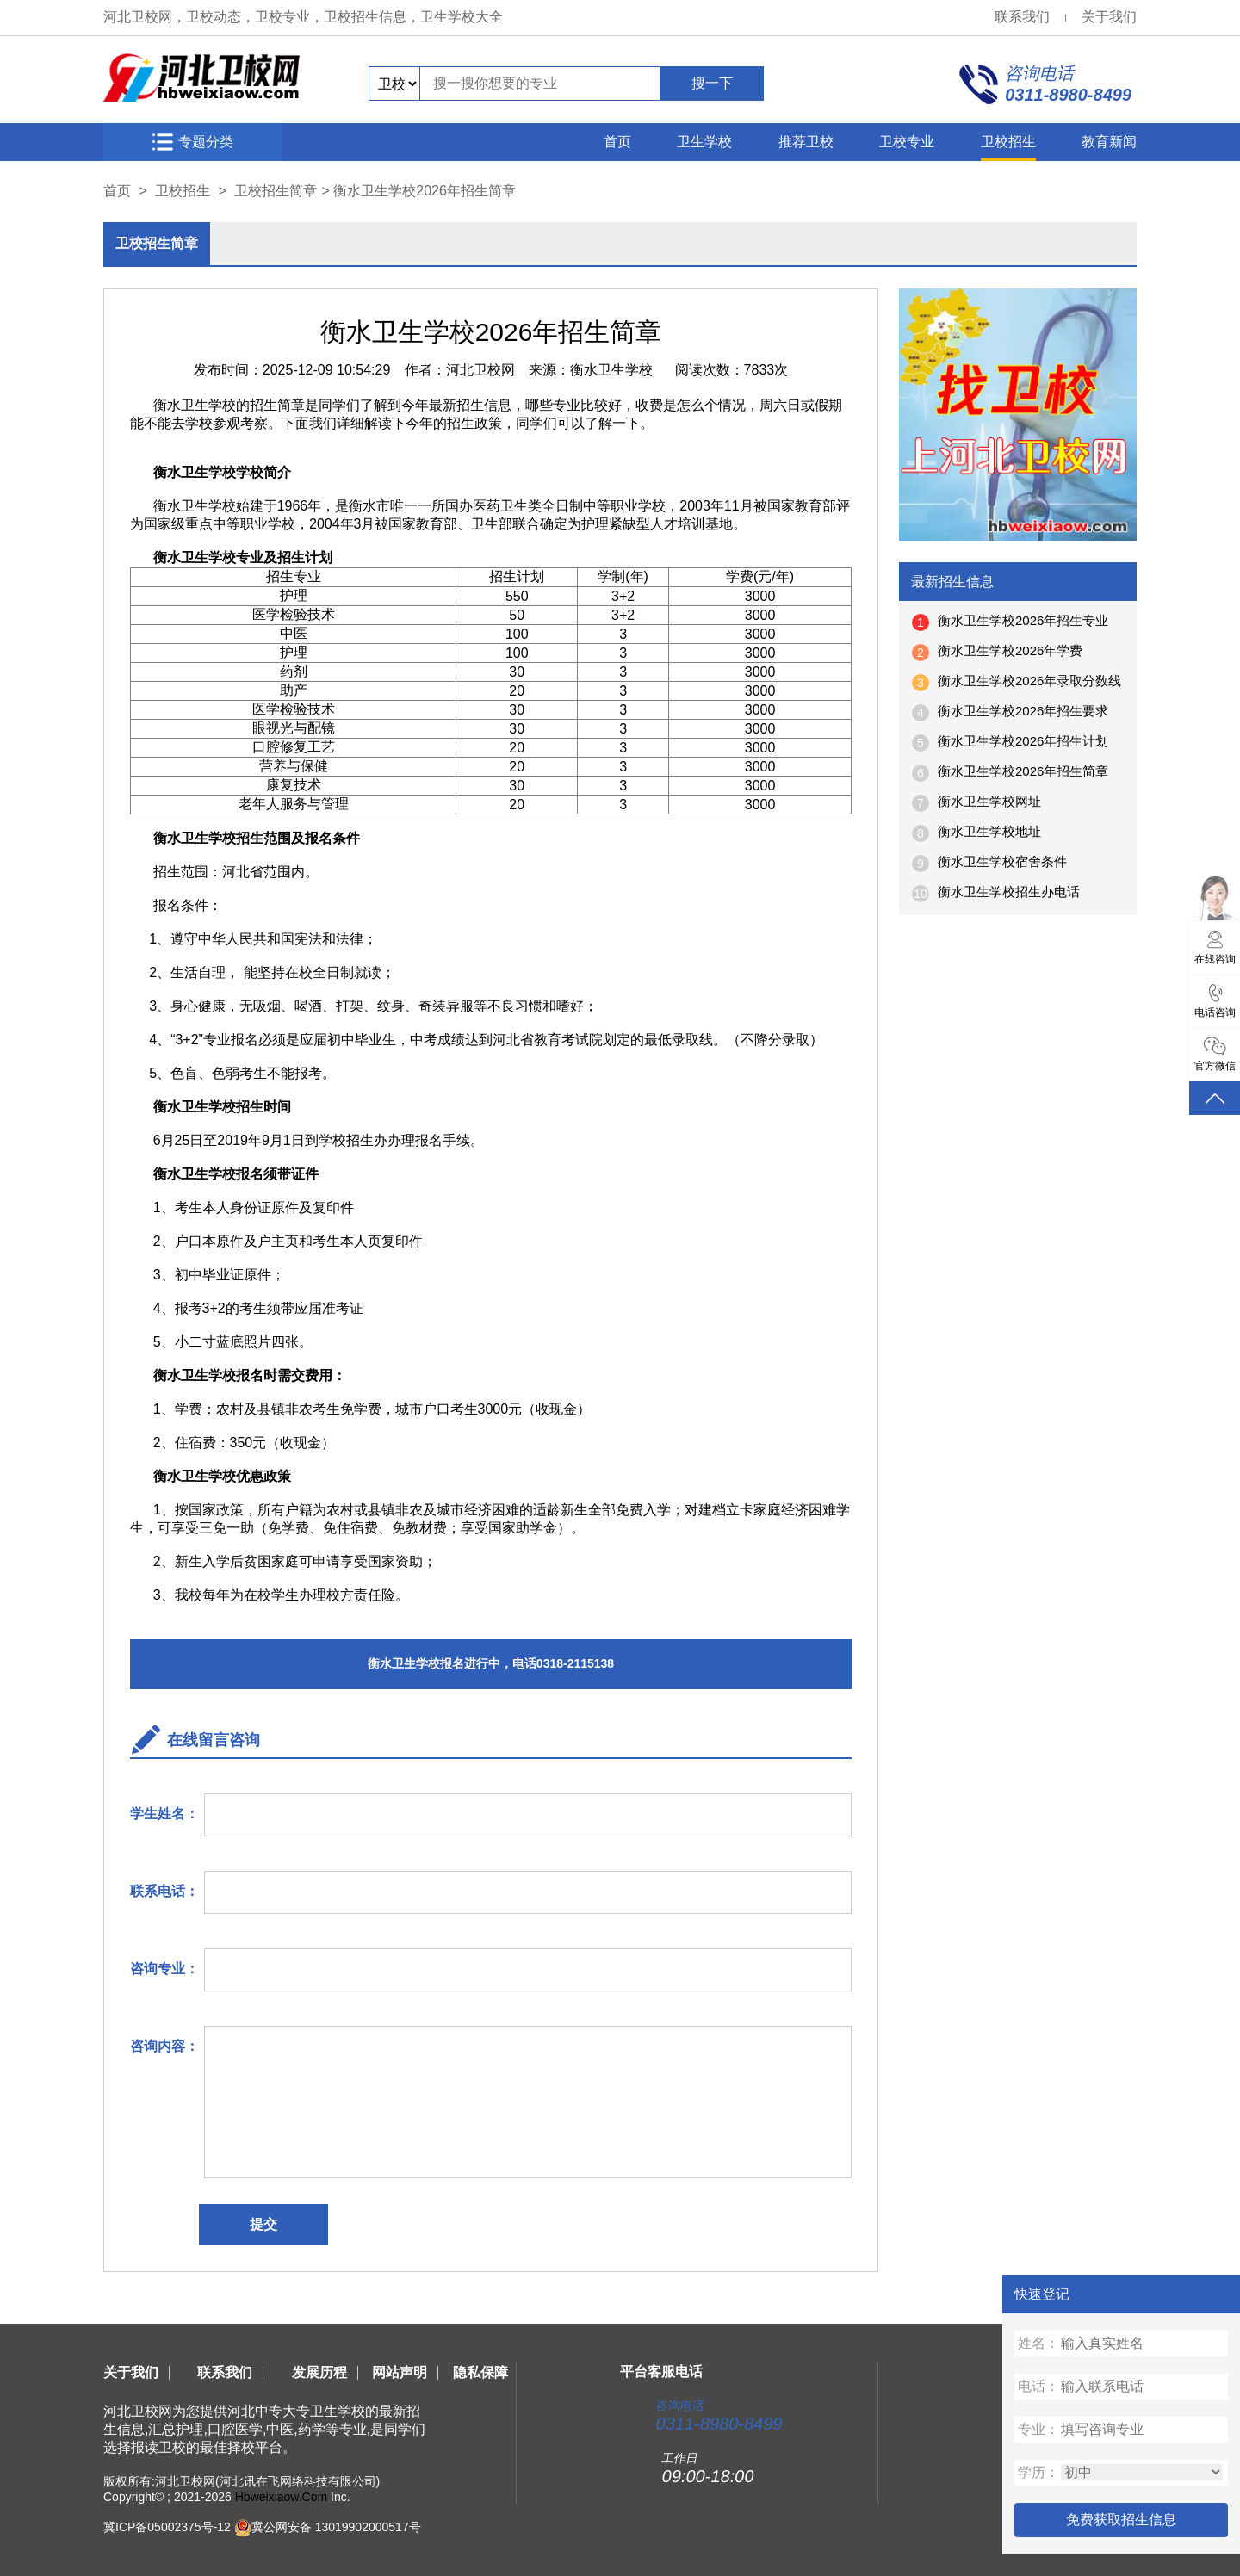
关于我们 (1109, 16)
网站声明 (399, 2372)
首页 (617, 141)
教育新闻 (1109, 141)
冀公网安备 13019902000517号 (336, 2527)
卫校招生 (1008, 141)
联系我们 (1022, 16)
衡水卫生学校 (611, 369)
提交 (263, 2224)
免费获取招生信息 (1121, 2519)
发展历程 (319, 2372)
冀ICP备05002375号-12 (167, 2527)
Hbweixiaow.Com (281, 2497)
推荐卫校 (806, 141)
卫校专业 (906, 141)
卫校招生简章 (275, 190)
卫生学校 (704, 141)
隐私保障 (480, 2372)
